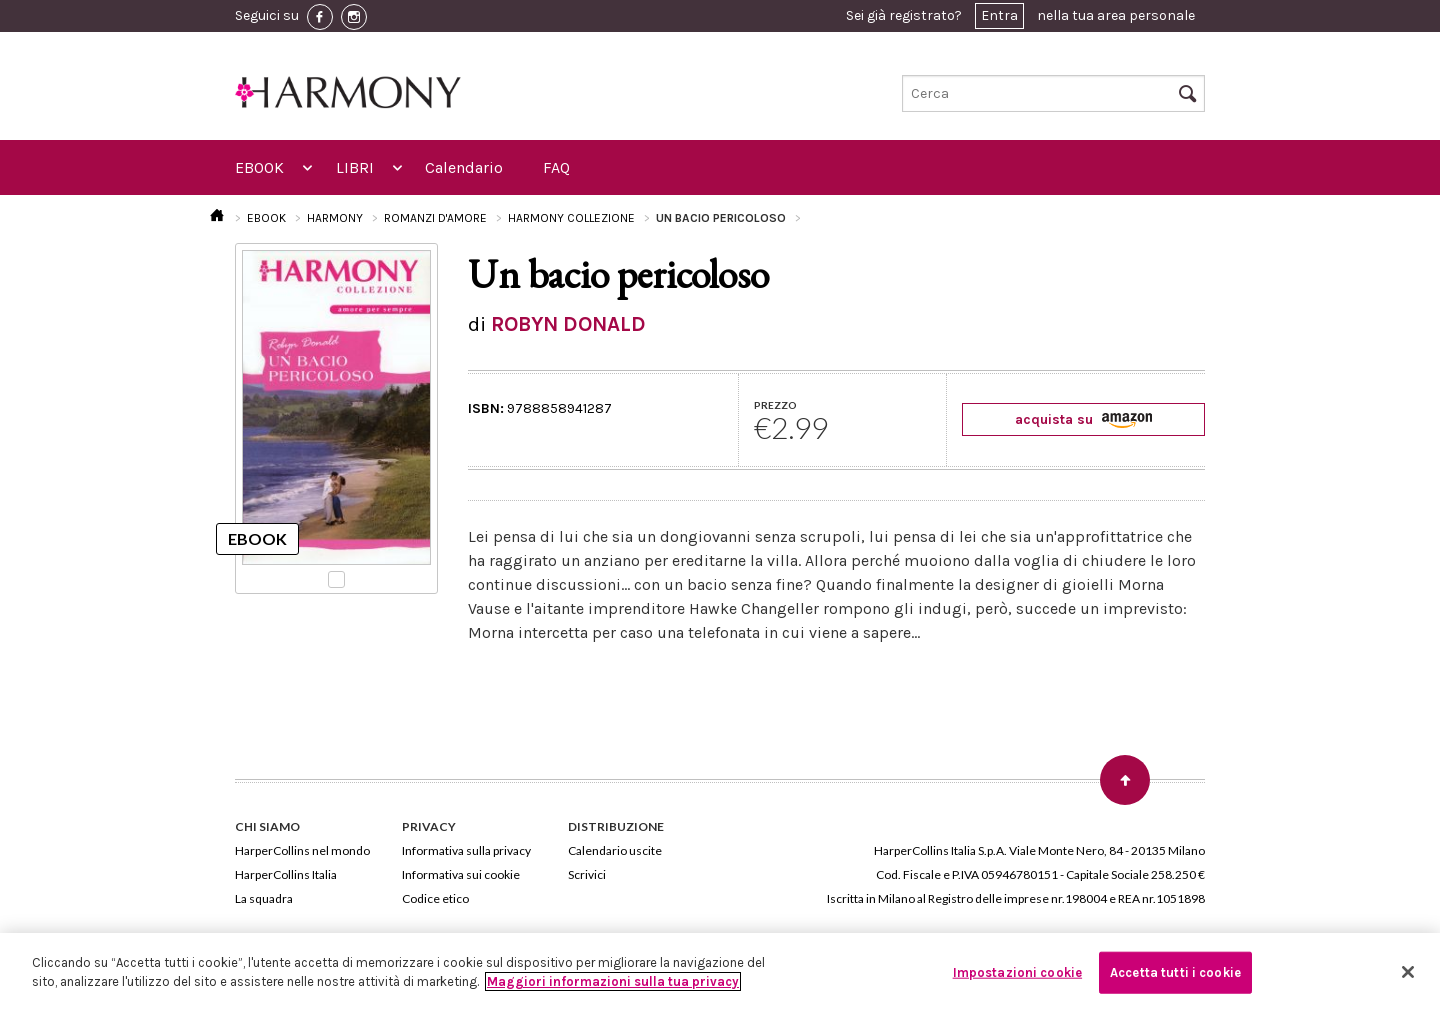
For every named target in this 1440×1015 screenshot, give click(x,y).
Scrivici (587, 874)
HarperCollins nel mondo (302, 850)
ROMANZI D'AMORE (435, 218)
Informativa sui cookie (461, 874)
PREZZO (775, 405)
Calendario (464, 167)
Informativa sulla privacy (466, 850)
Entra (999, 15)
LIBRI (355, 167)
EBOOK (259, 167)
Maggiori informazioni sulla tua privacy (613, 981)
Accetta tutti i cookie (1175, 972)
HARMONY (335, 218)
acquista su (1083, 419)
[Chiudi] (1408, 972)
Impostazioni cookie (1017, 972)
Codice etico (435, 898)
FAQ (556, 167)
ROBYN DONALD (568, 324)
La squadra (264, 898)
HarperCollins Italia (286, 874)
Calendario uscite (615, 850)
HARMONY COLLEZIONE (571, 218)
